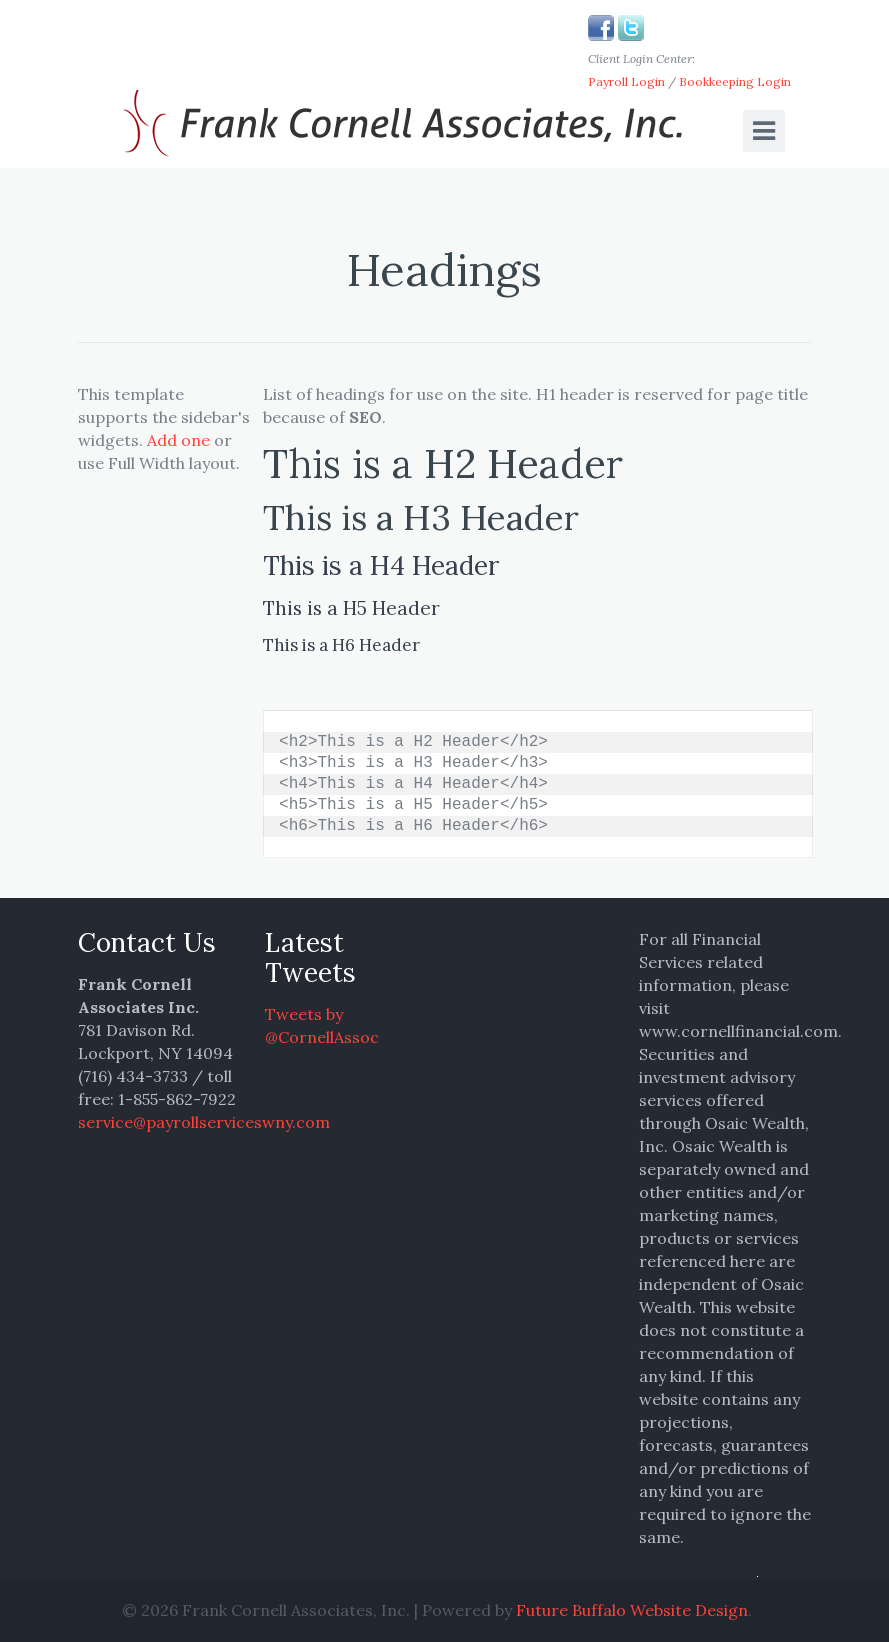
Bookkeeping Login (735, 81)
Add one (178, 440)
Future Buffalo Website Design (632, 1610)
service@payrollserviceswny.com (204, 1122)
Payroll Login (626, 81)
